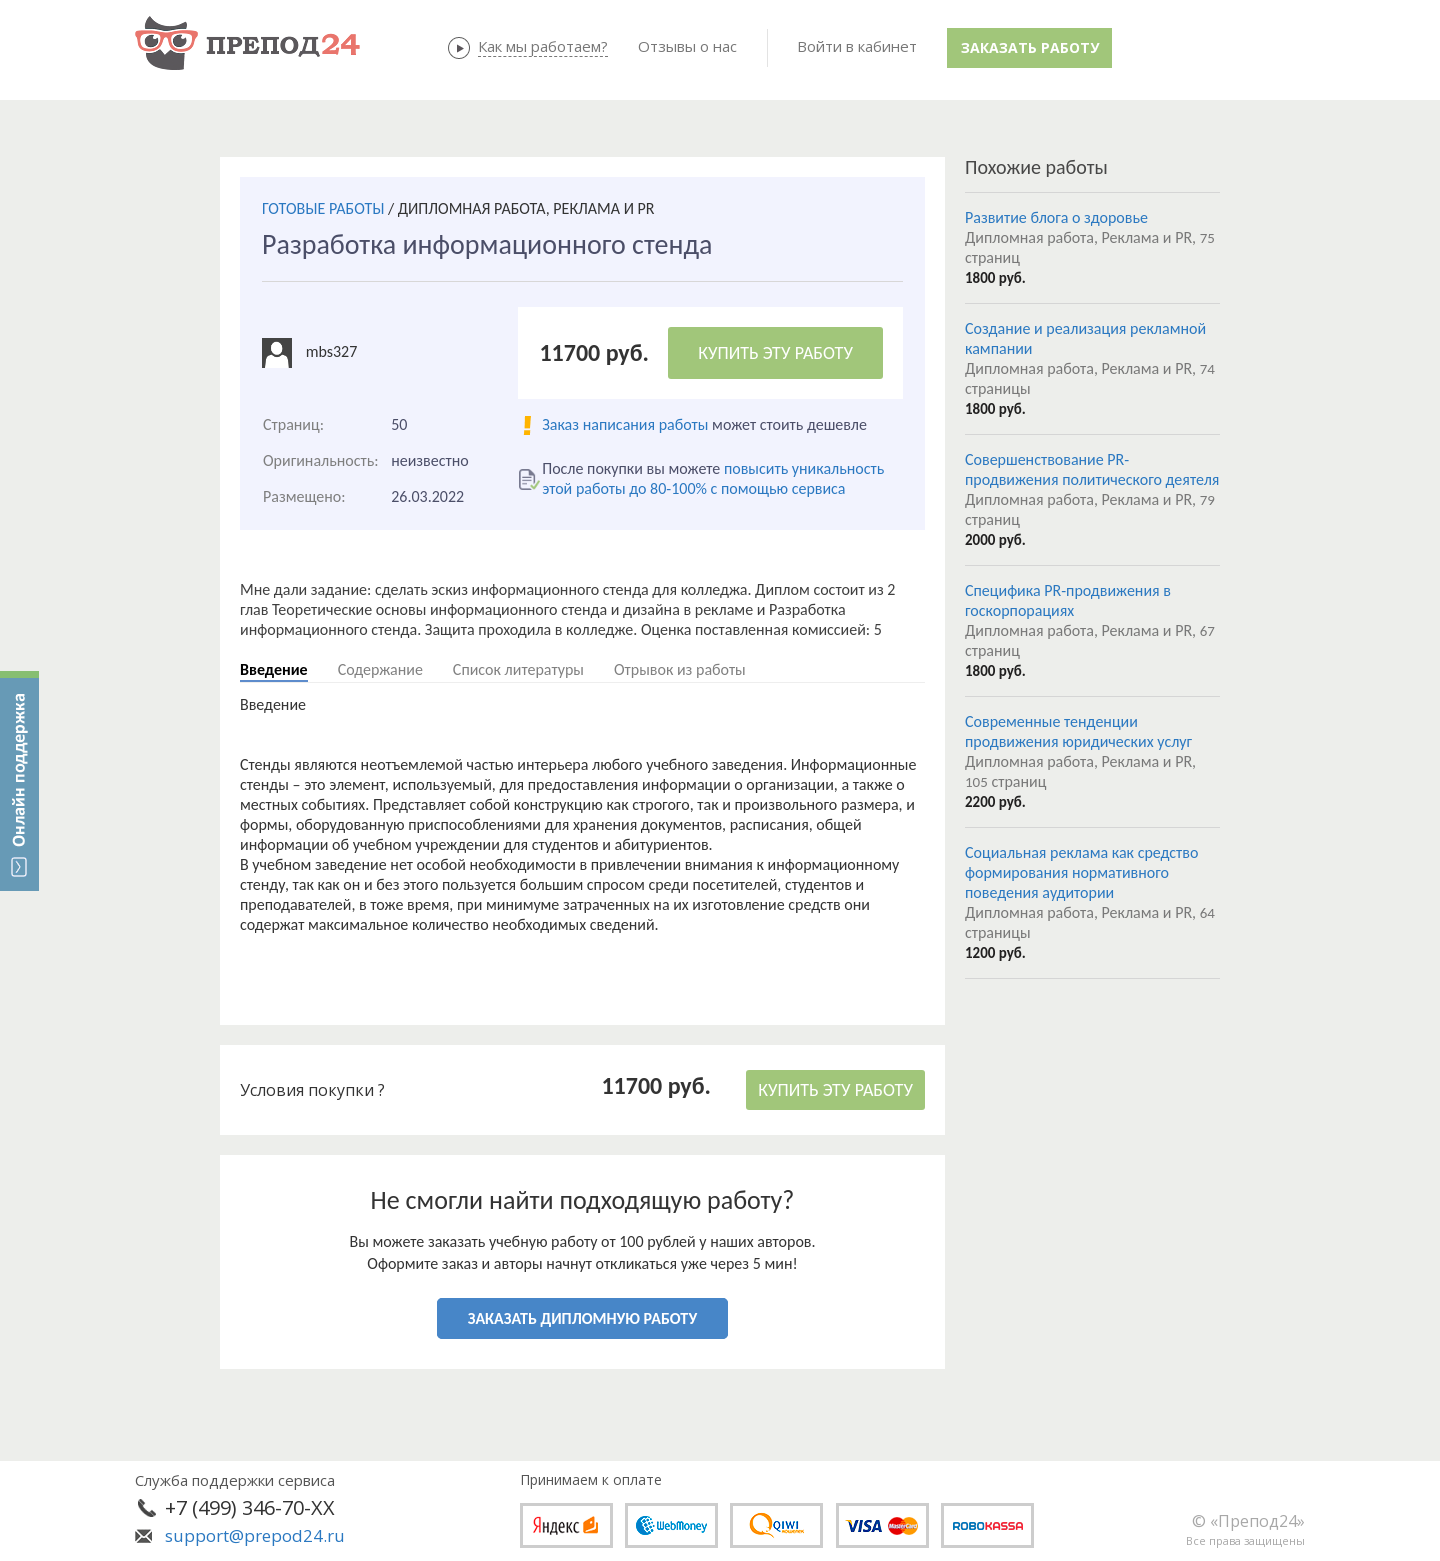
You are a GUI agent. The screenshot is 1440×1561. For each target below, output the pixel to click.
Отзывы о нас (687, 46)
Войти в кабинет (857, 46)
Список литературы (518, 669)
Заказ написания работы (625, 424)
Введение (274, 669)
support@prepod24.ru (255, 1535)
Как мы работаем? (543, 46)
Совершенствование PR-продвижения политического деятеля (1092, 469)
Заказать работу (1030, 47)
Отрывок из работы (680, 669)
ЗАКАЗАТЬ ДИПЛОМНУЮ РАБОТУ (582, 1318)
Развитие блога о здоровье (1056, 217)
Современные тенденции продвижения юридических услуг (1078, 731)
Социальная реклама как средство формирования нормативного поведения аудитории (1081, 872)
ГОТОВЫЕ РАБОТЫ (323, 208)
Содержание (380, 669)
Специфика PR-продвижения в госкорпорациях (1068, 600)
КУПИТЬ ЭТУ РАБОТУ (775, 353)
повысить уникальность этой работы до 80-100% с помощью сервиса (713, 478)
